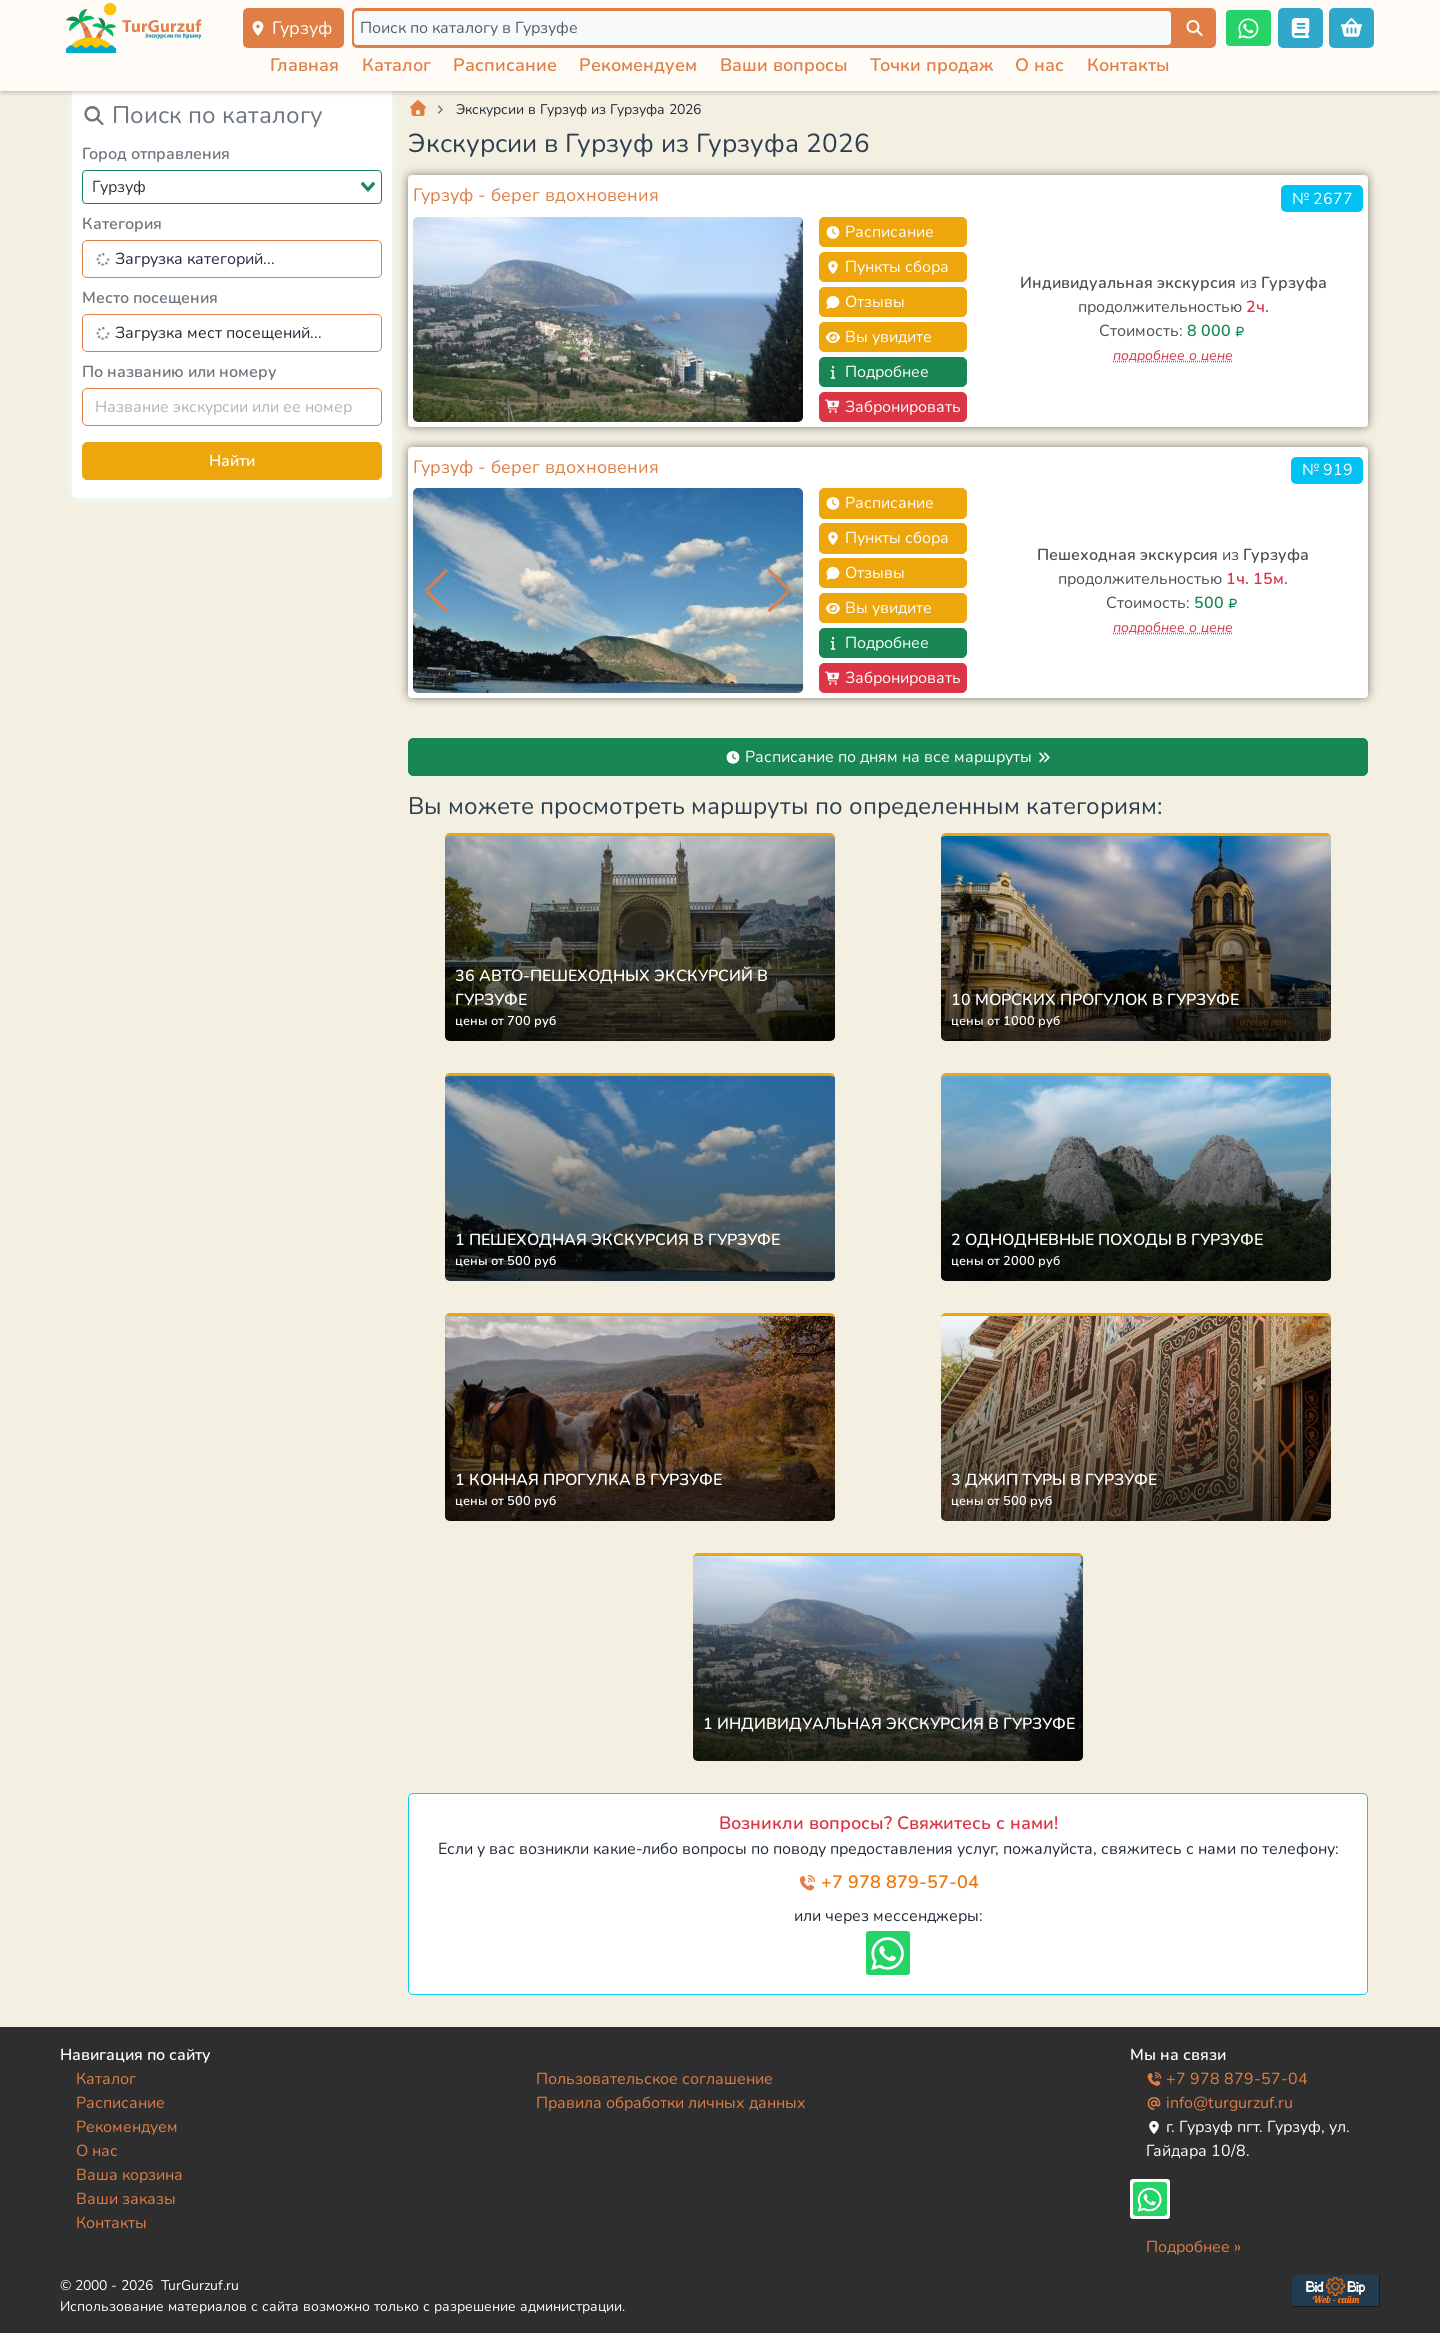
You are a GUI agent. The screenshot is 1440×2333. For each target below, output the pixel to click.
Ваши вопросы (784, 65)
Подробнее (877, 372)
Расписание (505, 65)
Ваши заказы (126, 2199)
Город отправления (156, 154)
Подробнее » (1193, 2247)
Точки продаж (931, 65)
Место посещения (150, 298)
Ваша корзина (129, 2175)
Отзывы (865, 302)
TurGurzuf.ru (200, 2285)
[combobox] (232, 187)
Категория (122, 224)
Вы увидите (878, 337)
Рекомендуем (638, 65)
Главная (304, 65)
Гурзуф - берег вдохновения (536, 195)
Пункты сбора (887, 267)
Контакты (1128, 65)
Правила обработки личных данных (671, 2103)
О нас (1039, 65)
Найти (232, 461)
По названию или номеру (179, 372)
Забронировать (893, 407)
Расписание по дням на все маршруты (888, 757)
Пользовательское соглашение (654, 2079)
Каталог (396, 65)
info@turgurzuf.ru (1219, 2103)
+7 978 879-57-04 (888, 1882)
